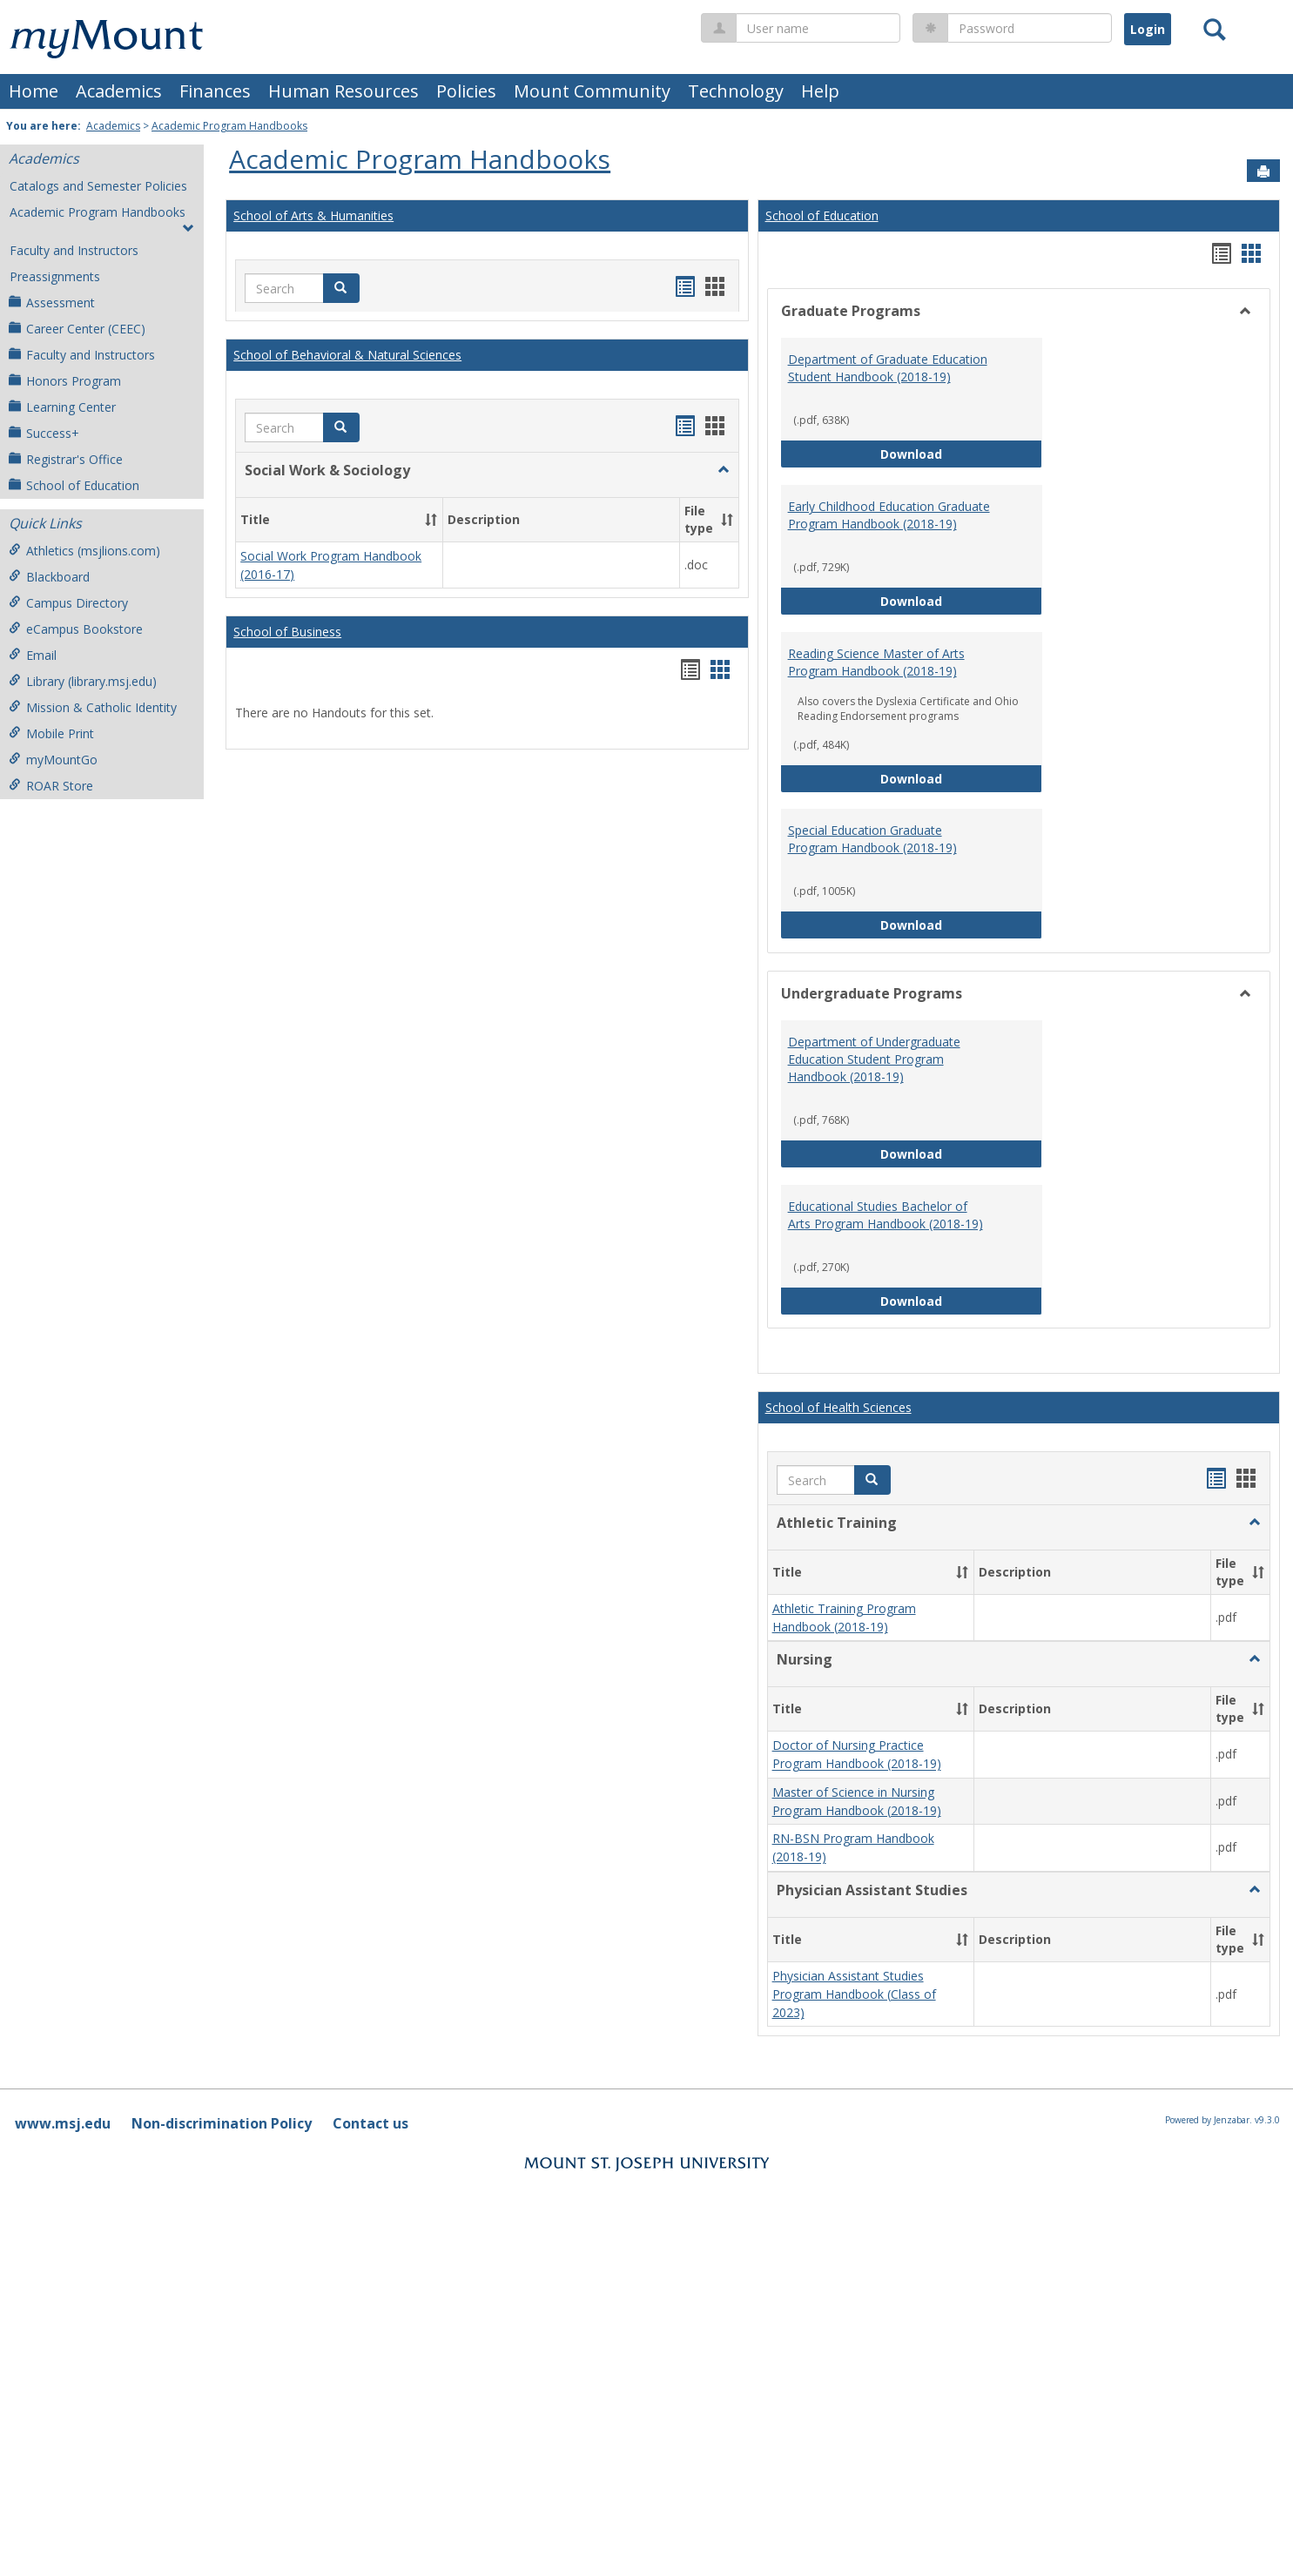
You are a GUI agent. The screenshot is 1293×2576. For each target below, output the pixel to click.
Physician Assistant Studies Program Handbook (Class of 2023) (854, 1994)
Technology (736, 91)
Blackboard (49, 576)
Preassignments (55, 276)
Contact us (370, 2123)
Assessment (52, 302)
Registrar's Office (66, 459)
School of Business (287, 631)
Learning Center (62, 407)
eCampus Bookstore (76, 629)
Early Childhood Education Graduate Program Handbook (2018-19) (889, 515)
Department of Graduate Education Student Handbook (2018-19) (887, 368)
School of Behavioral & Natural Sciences (347, 354)
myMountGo (53, 759)
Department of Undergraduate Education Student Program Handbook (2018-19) (874, 1059)
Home (33, 91)
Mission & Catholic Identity (93, 707)
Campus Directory (68, 603)
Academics (119, 91)
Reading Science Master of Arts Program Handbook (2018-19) (876, 662)
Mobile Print (51, 733)
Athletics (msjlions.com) (84, 550)
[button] (341, 288)
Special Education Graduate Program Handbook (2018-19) (872, 839)
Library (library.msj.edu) (83, 681)
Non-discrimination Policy (221, 2123)
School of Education (74, 485)
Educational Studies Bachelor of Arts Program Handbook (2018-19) (885, 1215)
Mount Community (592, 91)
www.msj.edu (63, 2123)
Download (961, 453)
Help (820, 91)
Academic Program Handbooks (229, 125)
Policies (466, 91)
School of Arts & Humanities (313, 215)
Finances (215, 91)
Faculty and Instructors (74, 250)
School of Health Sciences (838, 1407)
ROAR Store (51, 785)
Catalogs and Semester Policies (98, 186)
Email (33, 655)
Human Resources (343, 91)
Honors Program (65, 381)
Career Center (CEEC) (77, 328)
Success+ (44, 433)
